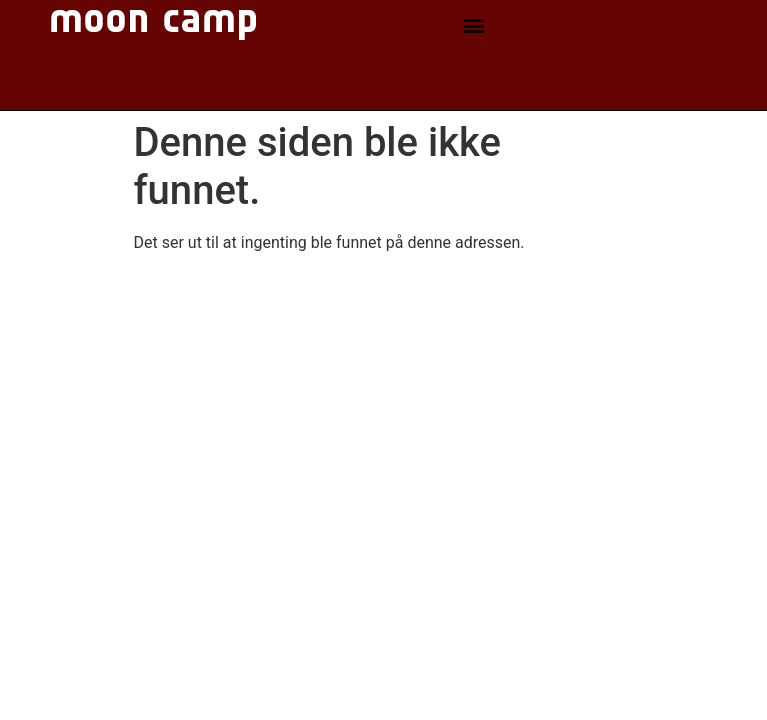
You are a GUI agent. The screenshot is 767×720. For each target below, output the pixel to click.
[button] (474, 25)
